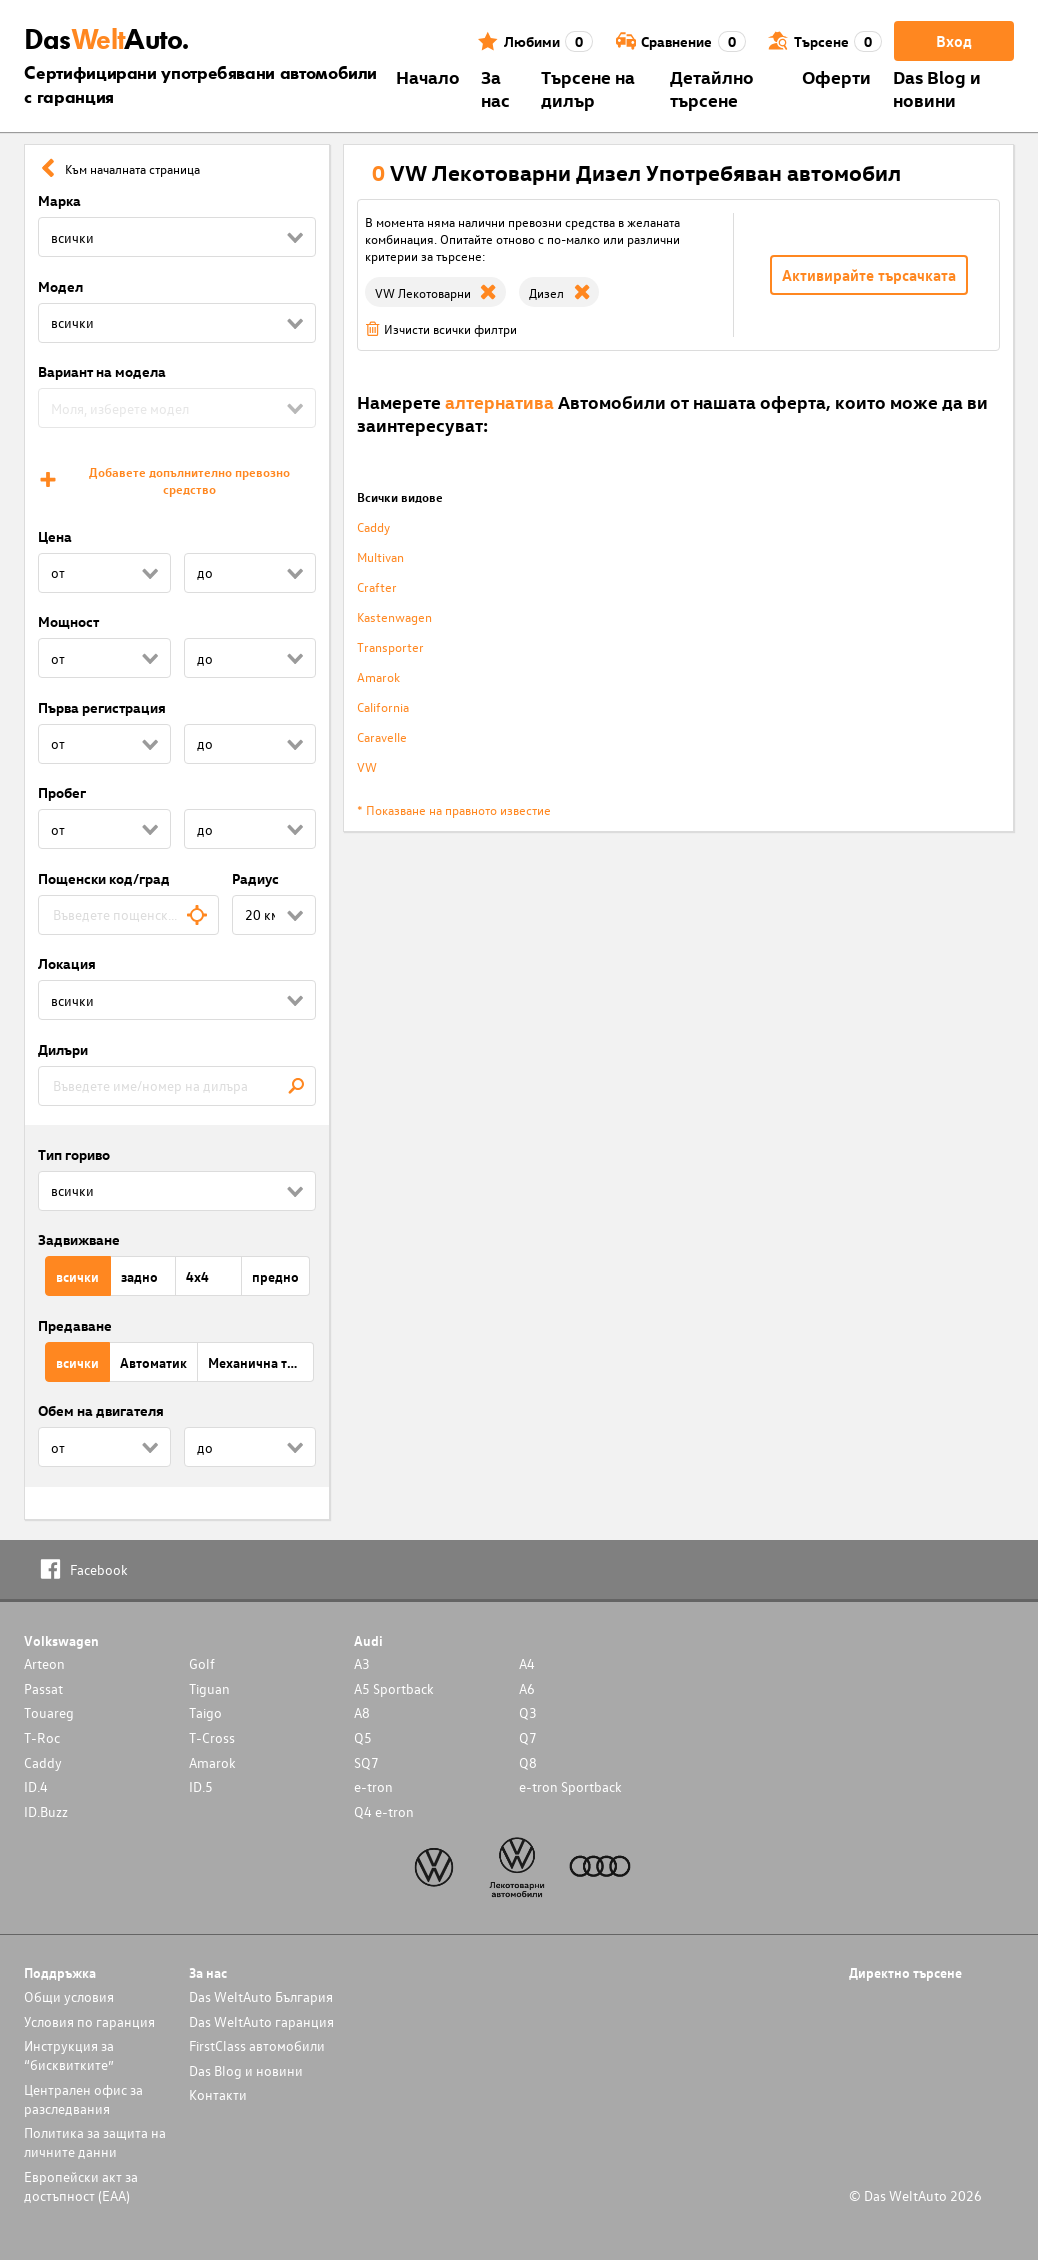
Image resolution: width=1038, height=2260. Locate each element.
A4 (527, 1663)
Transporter (390, 646)
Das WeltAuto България (261, 1996)
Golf (202, 1663)
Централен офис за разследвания (83, 2099)
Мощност (68, 621)
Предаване (75, 1325)
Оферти (836, 76)
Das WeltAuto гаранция (261, 2021)
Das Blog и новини (937, 88)
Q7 (528, 1737)
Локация (67, 963)
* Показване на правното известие (454, 809)
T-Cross (212, 1737)
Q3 (528, 1712)
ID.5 (201, 1786)
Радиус (255, 878)
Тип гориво (74, 1154)
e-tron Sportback (570, 1786)
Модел (60, 286)
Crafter (377, 586)
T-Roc (42, 1737)
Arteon (44, 1663)
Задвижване (79, 1239)
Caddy (373, 526)
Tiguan (209, 1688)
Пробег (62, 792)
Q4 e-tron (384, 1811)
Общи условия (69, 1996)
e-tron (373, 1786)
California (383, 706)
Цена (55, 536)
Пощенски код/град (104, 878)
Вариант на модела (102, 371)
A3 (362, 1663)
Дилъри (63, 1049)
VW (367, 766)
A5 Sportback (394, 1688)
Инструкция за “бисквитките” (69, 2055)
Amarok (378, 676)
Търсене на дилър (588, 88)
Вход (954, 41)
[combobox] (128, 915)
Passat (43, 1688)
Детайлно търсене (712, 88)
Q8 (528, 1762)
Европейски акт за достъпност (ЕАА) (81, 2186)
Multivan (380, 556)
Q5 (363, 1737)
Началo (428, 76)
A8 (362, 1712)
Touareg (49, 1712)
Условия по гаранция (89, 2021)
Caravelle (382, 736)
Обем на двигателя (101, 1410)
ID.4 (36, 1786)
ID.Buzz (46, 1811)
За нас (495, 88)
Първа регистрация (102, 707)
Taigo (205, 1712)
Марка (59, 200)
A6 (527, 1688)
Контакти (218, 2094)
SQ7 (366, 1762)
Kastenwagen (394, 616)
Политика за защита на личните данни (95, 2142)
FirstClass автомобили (257, 2045)
